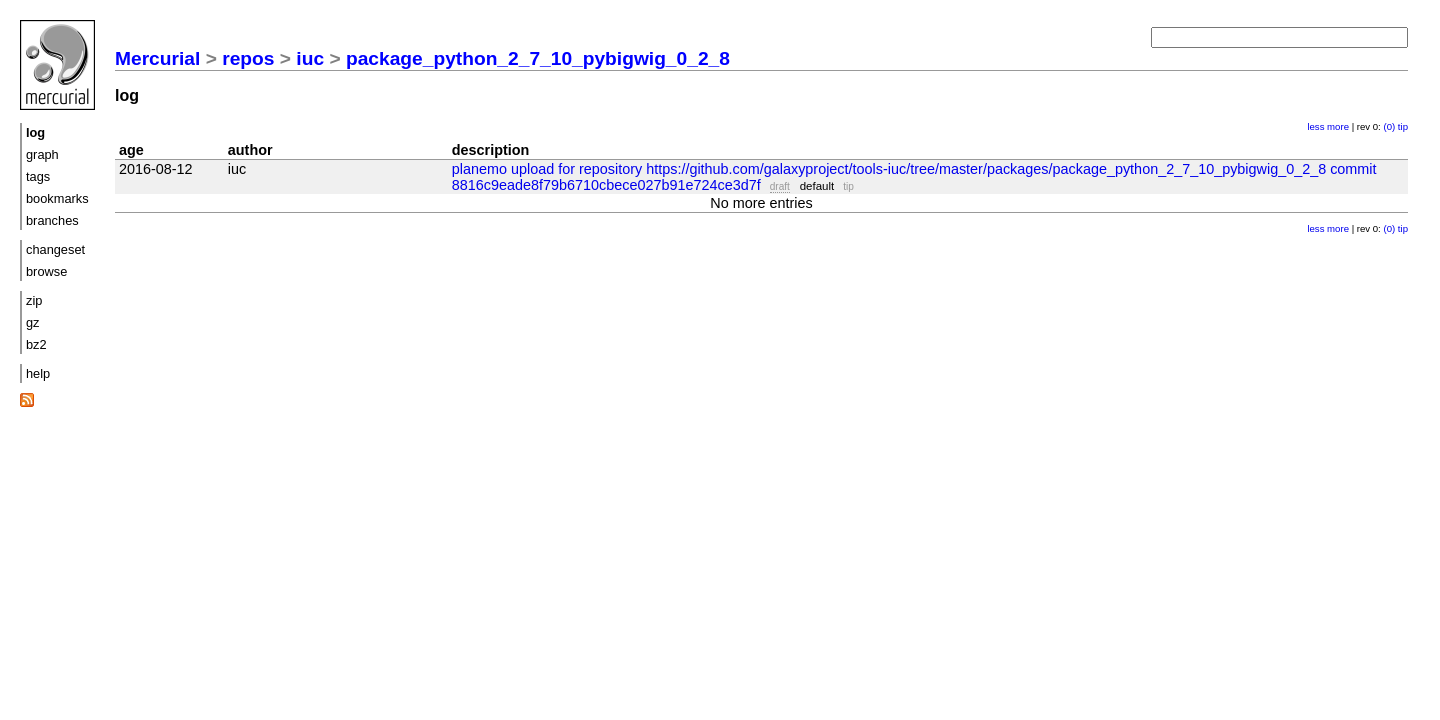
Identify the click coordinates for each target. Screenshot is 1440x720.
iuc (310, 58)
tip (1403, 126)
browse (46, 271)
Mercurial (157, 58)
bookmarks (57, 198)
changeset (55, 249)
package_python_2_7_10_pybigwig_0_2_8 (538, 58)
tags (38, 176)
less (1315, 126)
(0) (1389, 126)
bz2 (36, 344)
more (1338, 126)
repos (248, 58)
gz (33, 322)
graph (42, 154)
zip (34, 300)
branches (52, 220)
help (38, 373)
